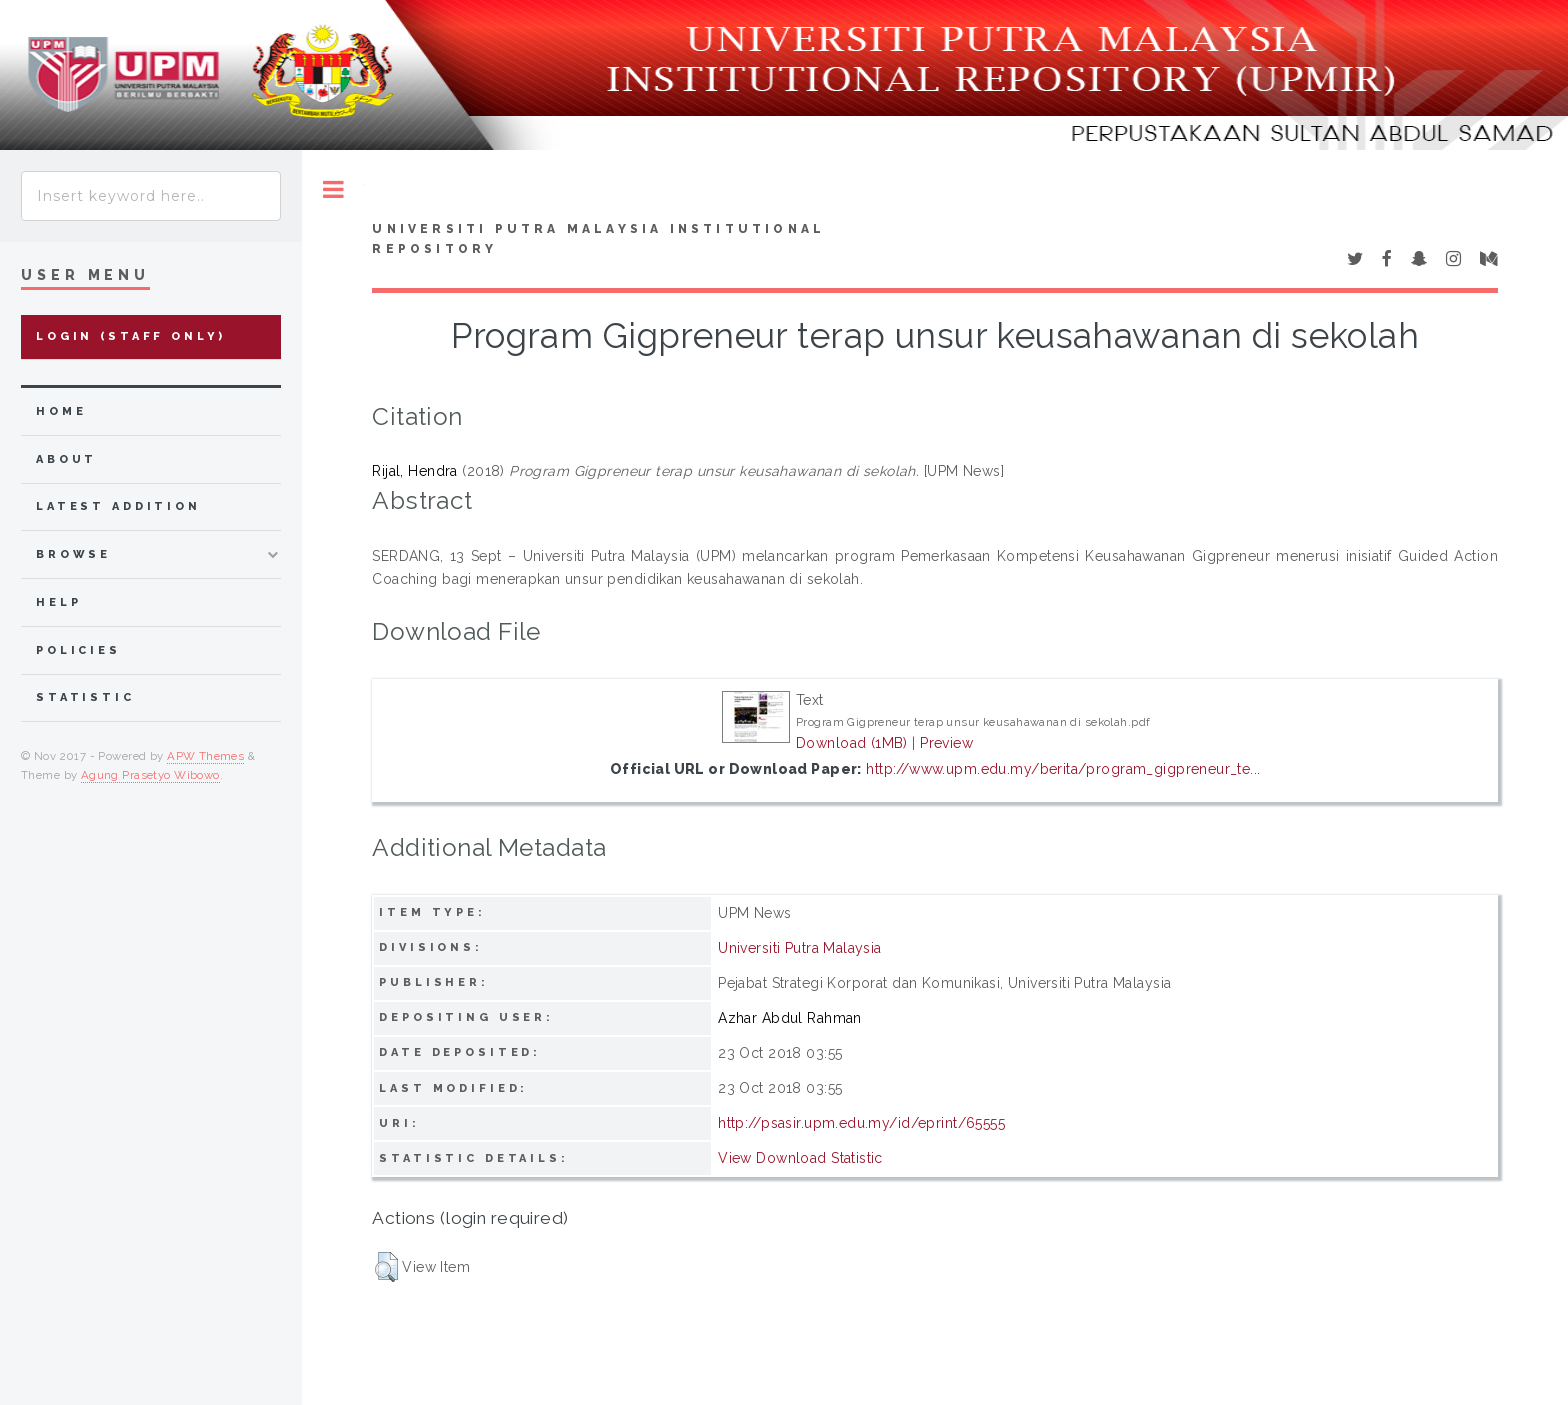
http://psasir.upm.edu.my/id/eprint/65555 (861, 1123)
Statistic (85, 697)
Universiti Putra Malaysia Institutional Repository (598, 239)
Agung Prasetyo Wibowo (150, 775)
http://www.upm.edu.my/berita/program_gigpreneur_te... (1063, 769)
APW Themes (205, 756)
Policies (78, 650)
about (66, 459)
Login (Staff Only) (131, 336)
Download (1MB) (852, 743)
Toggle (333, 189)
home (61, 411)
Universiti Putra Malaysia (800, 948)
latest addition (118, 506)
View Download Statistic (800, 1158)
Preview (946, 743)
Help (58, 602)
